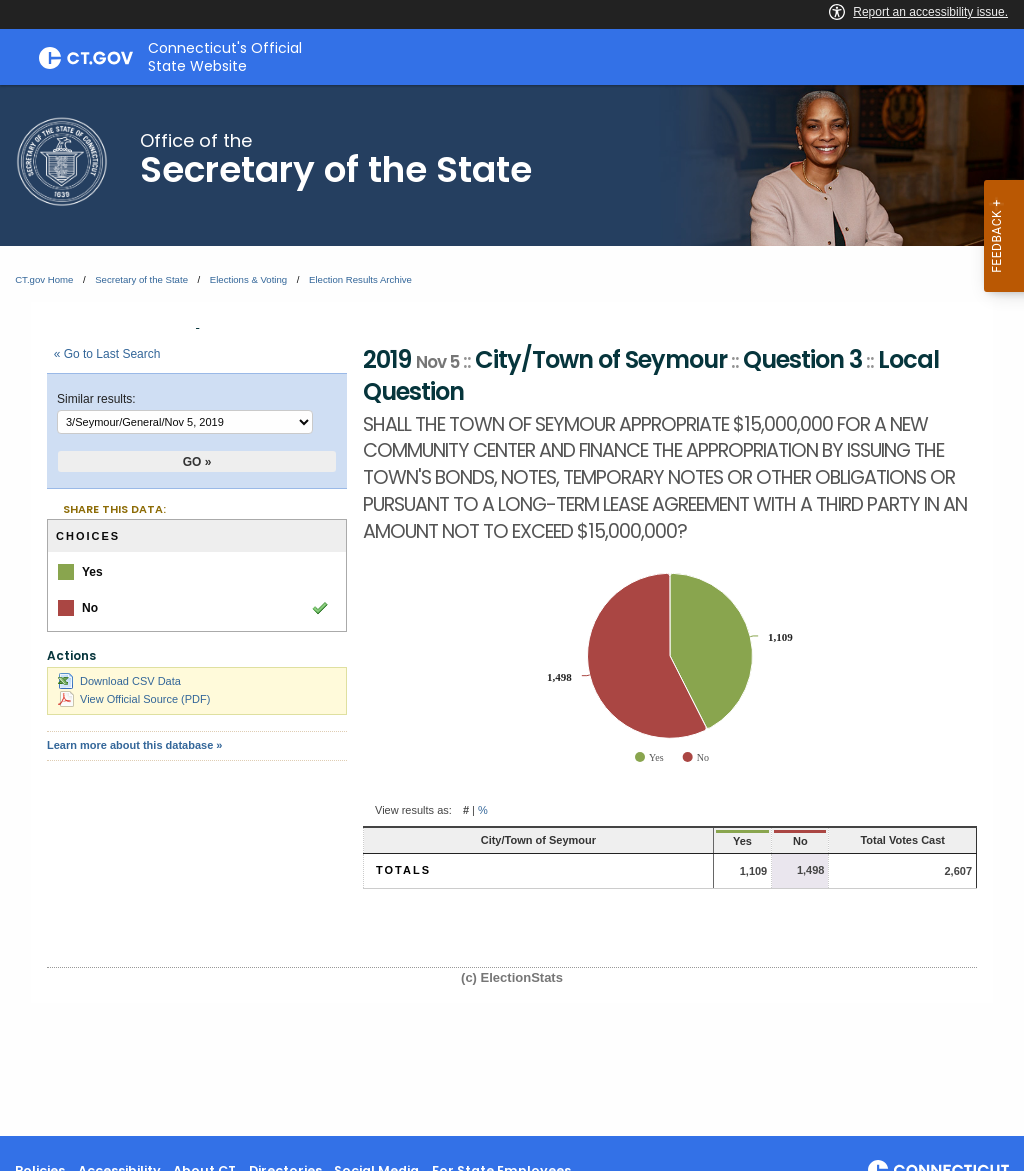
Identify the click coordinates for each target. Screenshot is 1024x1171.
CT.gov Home (44, 279)
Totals (403, 870)
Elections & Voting (248, 279)
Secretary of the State (141, 279)
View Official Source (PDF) (134, 699)
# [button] (466, 810)
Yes (676, 841)
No (743, 841)
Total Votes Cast (877, 840)
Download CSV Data (119, 681)
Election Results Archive (360, 279)
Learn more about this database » (134, 745)
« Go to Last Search (107, 354)
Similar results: (96, 399)
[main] (512, 610)
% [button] (483, 810)
